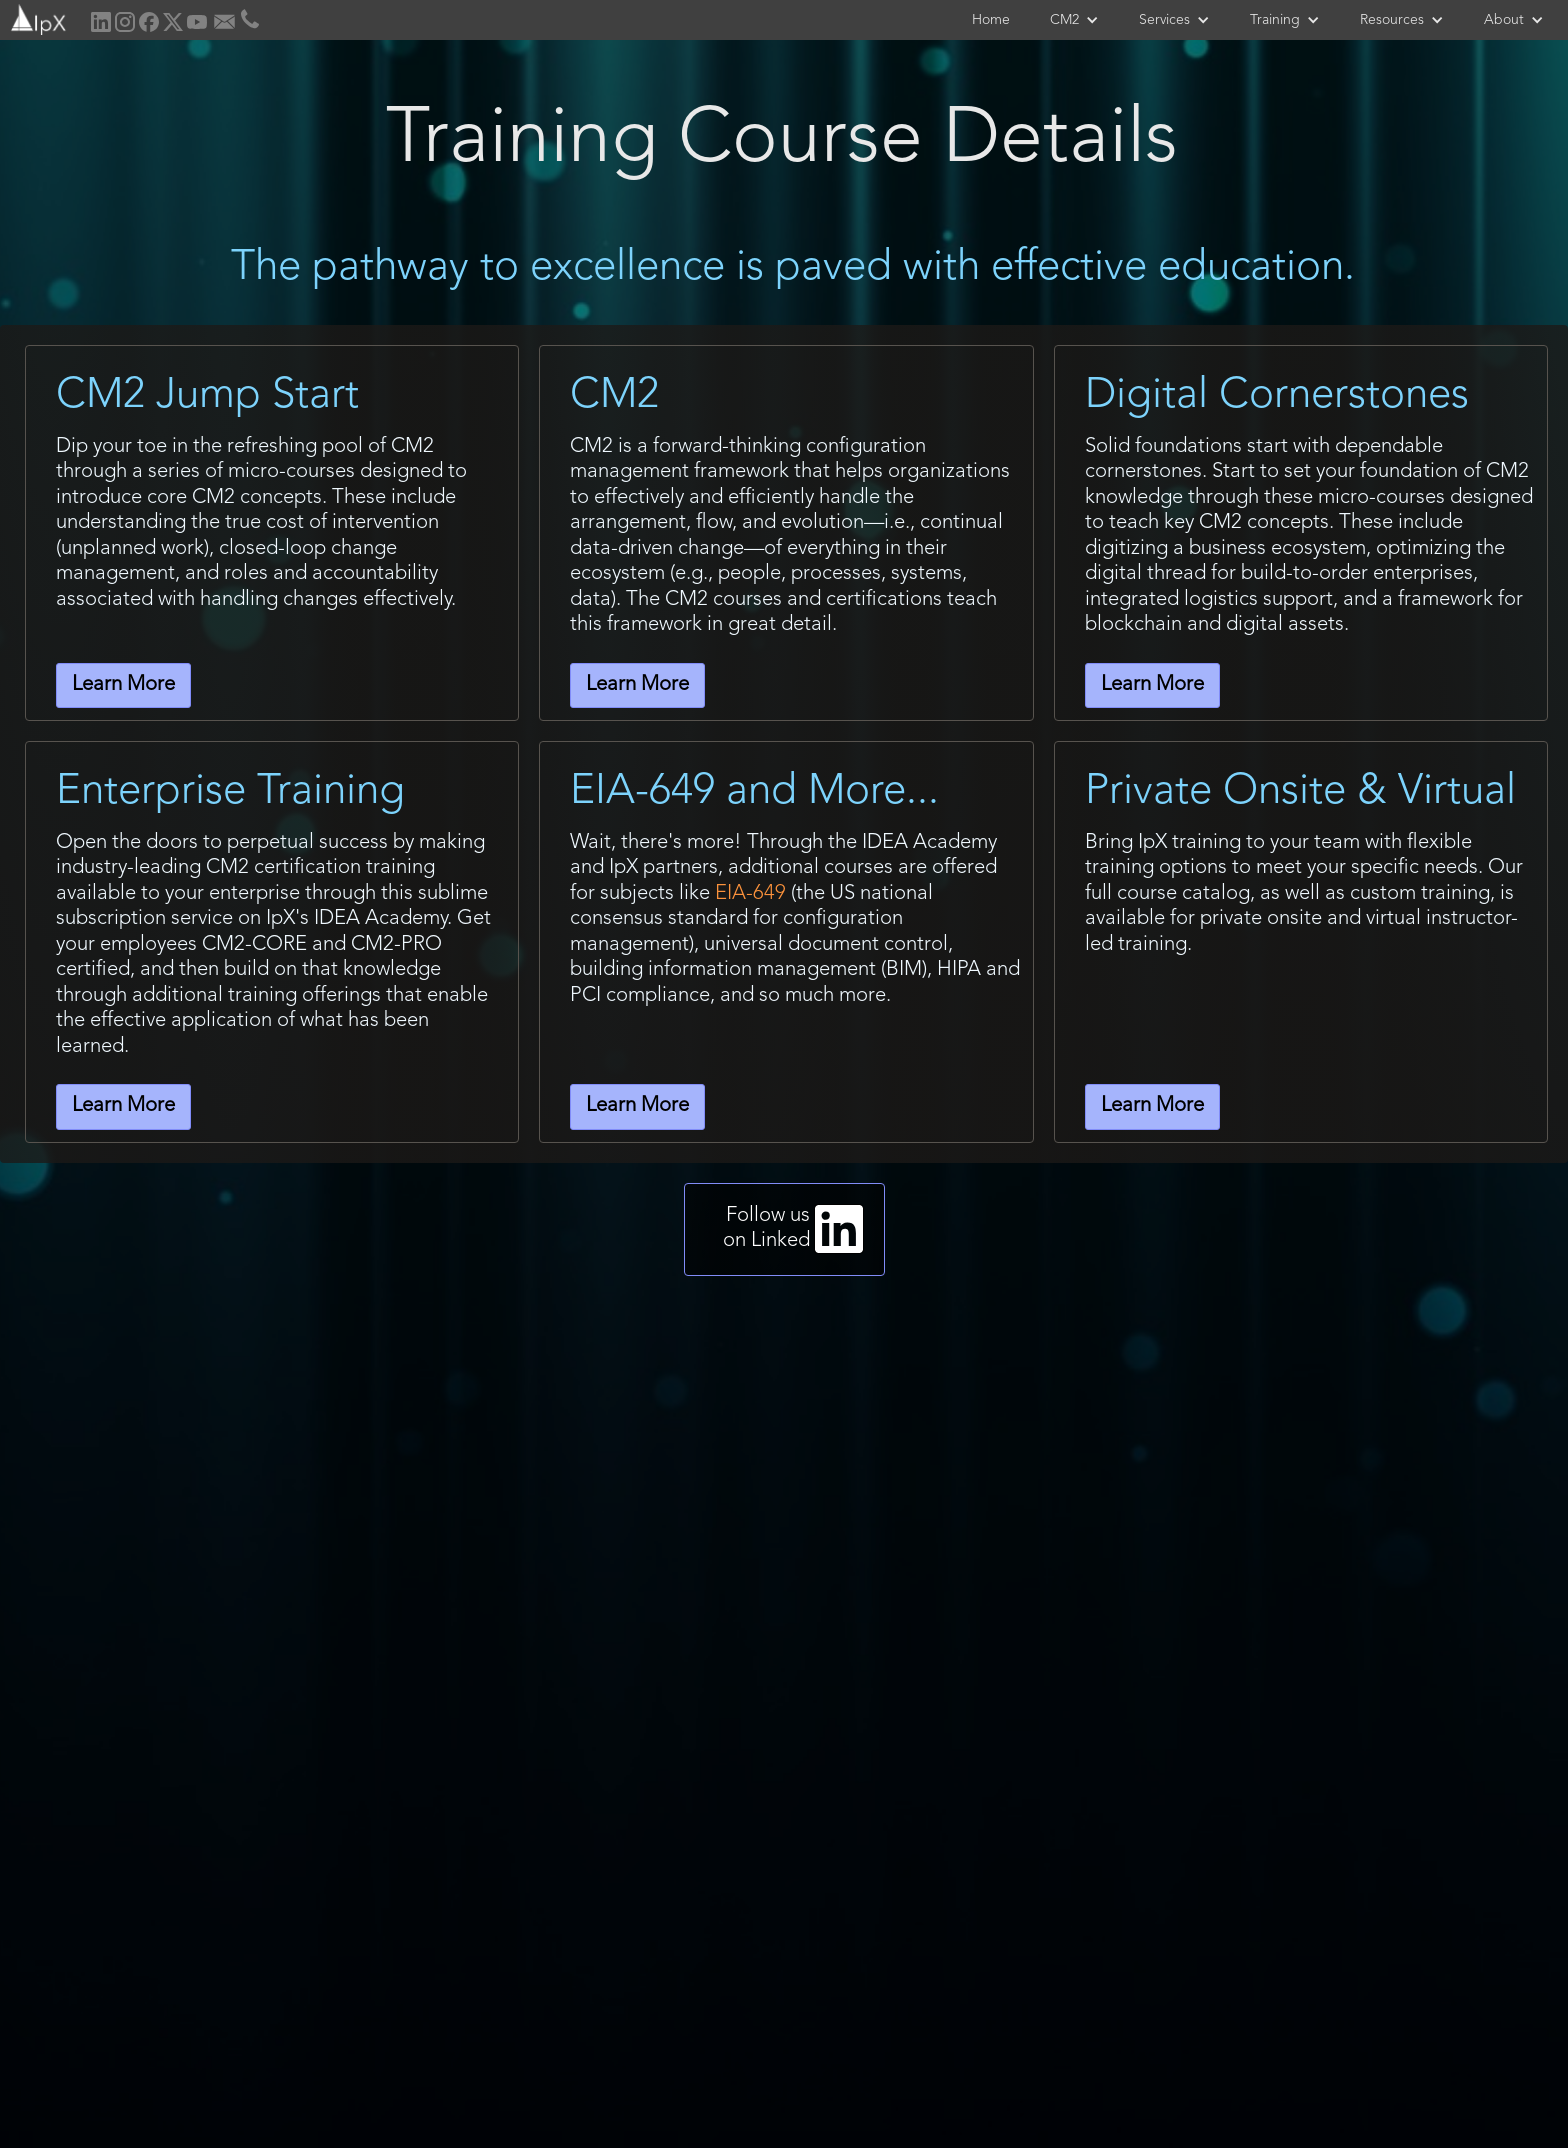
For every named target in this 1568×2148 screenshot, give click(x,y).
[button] (1074, 20)
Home (991, 20)
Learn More (123, 685)
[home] (36, 17)
